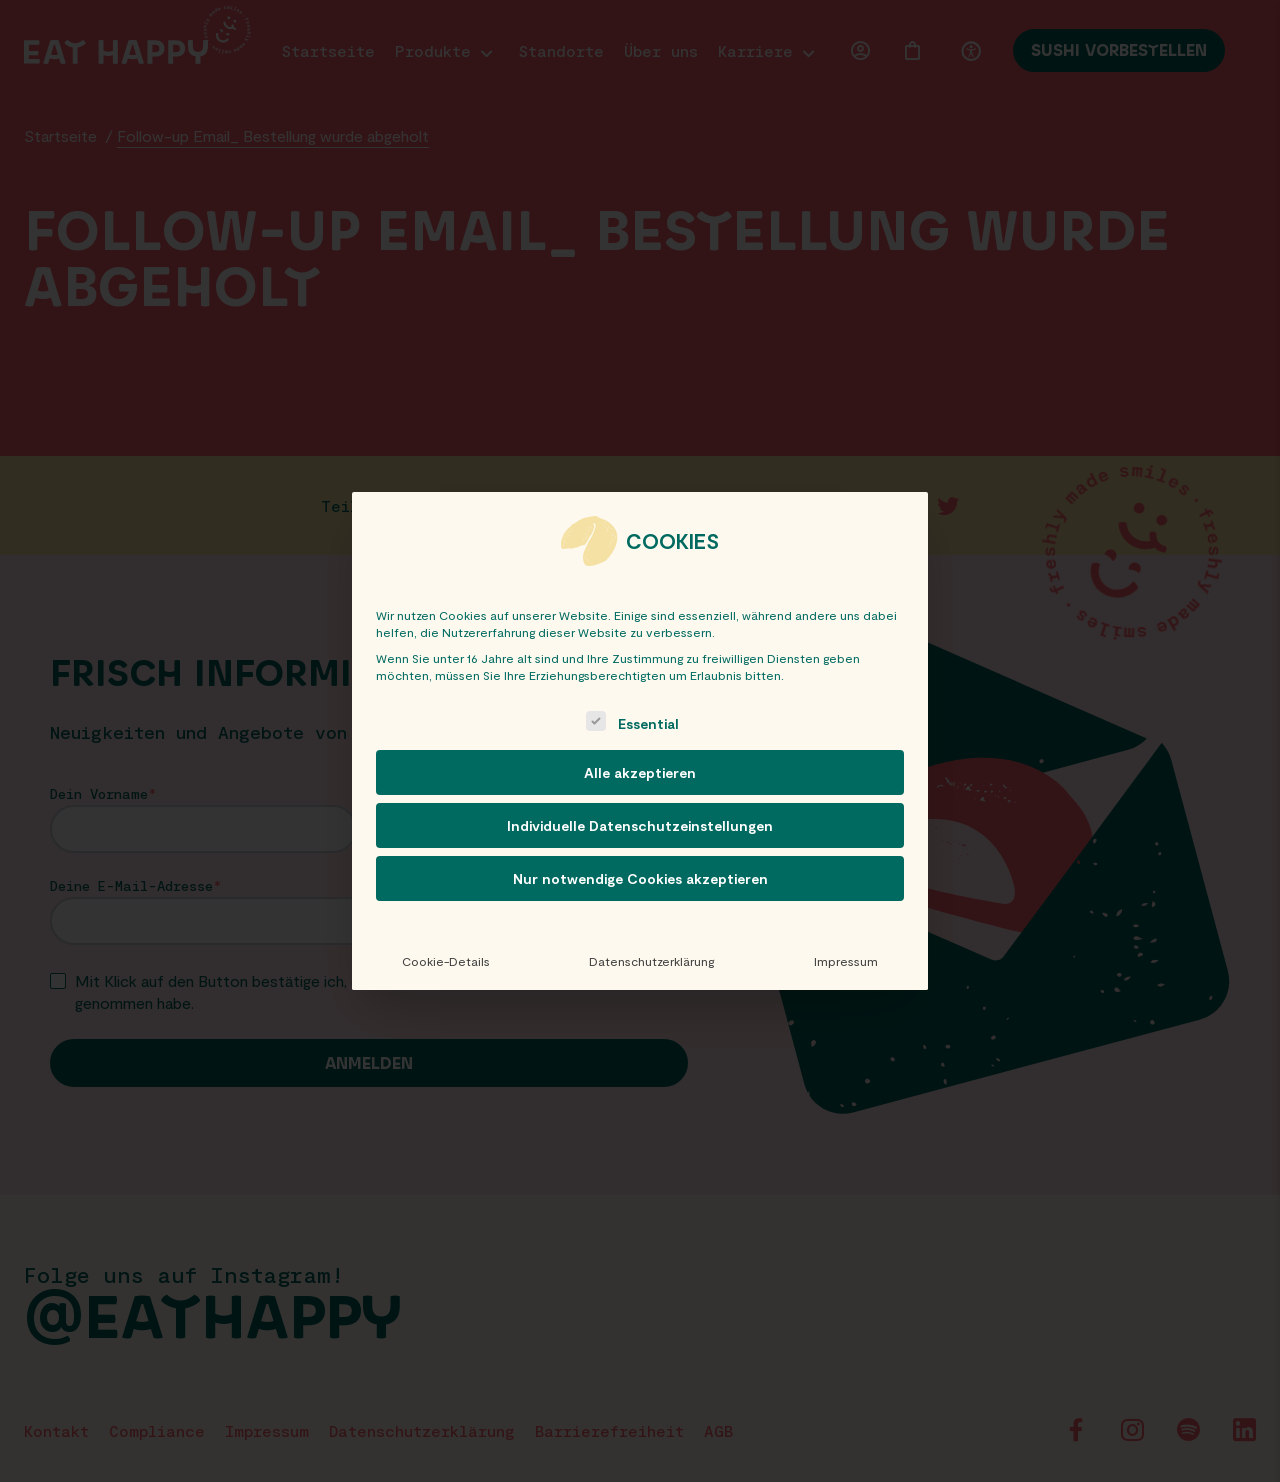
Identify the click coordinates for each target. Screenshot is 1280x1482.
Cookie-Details (446, 961)
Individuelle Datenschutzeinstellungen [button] (640, 825)
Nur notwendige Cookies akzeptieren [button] (640, 878)
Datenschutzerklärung (651, 961)
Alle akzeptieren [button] (640, 772)
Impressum (846, 961)
